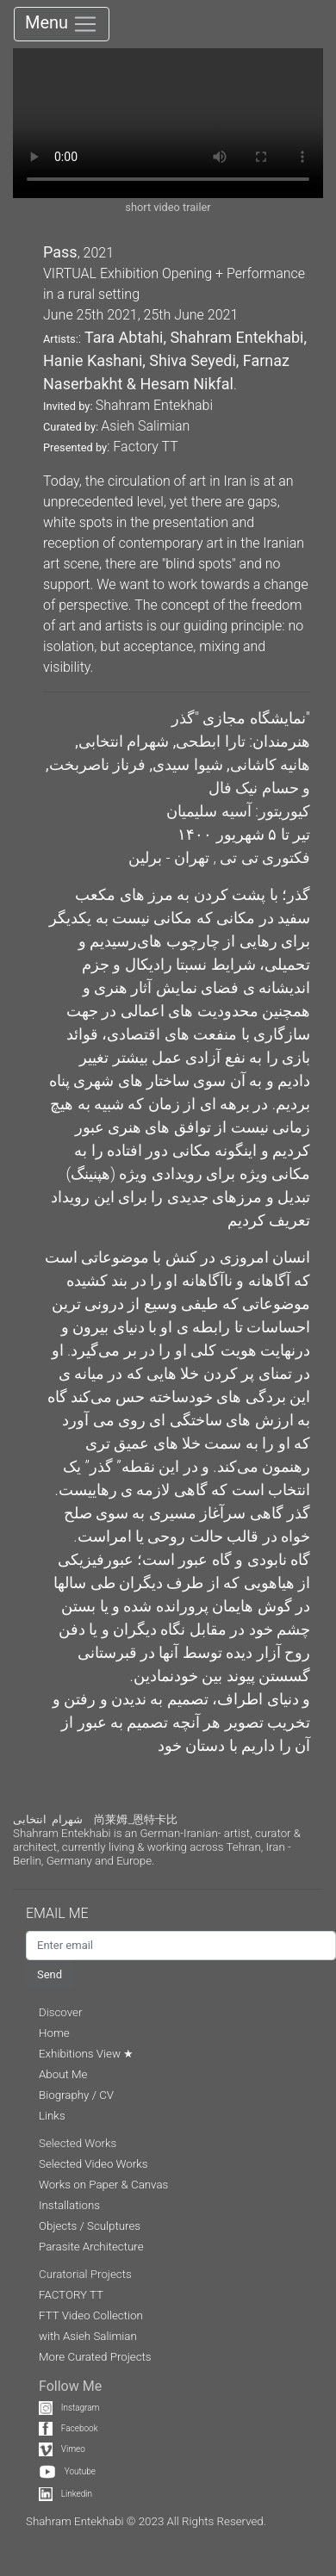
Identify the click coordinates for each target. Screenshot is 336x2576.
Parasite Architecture (91, 2246)
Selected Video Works (93, 2163)
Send (49, 1974)
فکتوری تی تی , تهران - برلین (219, 857)
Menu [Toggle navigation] (61, 24)
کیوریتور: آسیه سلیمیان (238, 811)
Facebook (68, 2428)
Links (52, 2115)
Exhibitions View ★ (86, 2053)
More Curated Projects (95, 2356)
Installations (69, 2205)
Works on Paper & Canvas (103, 2184)
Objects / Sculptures (89, 2225)
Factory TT (145, 446)
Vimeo (62, 2449)
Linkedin (65, 2493)
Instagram (69, 2407)
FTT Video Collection (91, 2315)
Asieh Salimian (145, 426)
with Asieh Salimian (88, 2336)
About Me (63, 2074)
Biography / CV (76, 2095)
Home (54, 2033)
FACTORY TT (71, 2294)
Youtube (67, 2471)
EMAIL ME (65, 1913)
